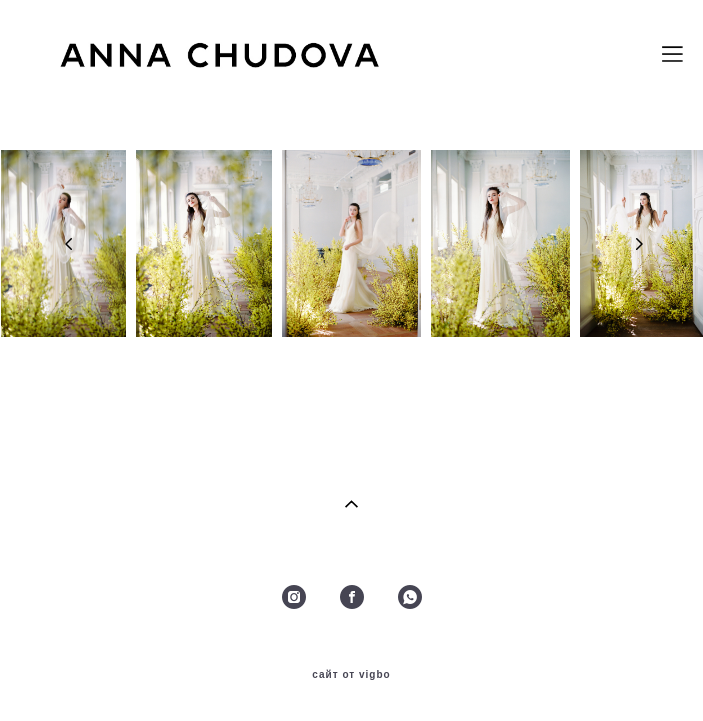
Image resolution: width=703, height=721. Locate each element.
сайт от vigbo (351, 675)
